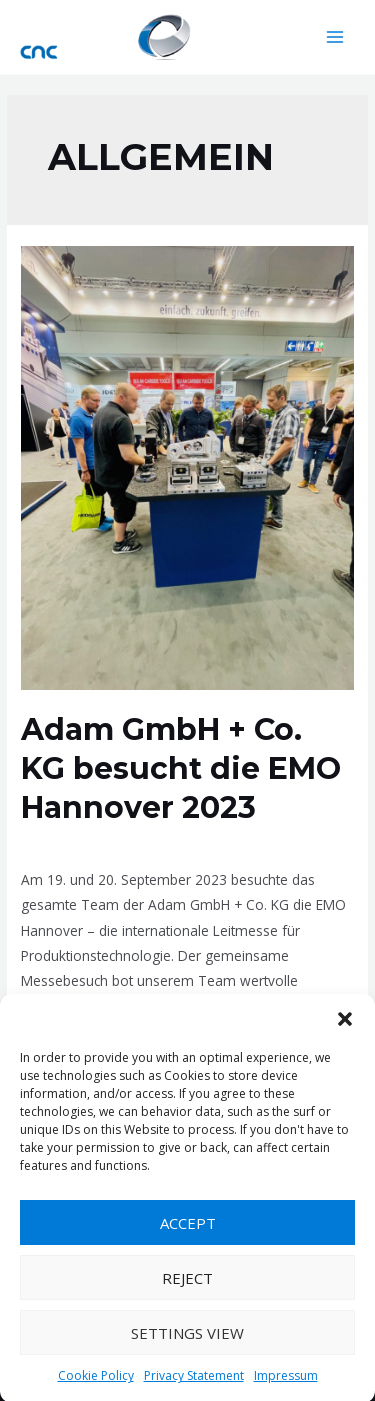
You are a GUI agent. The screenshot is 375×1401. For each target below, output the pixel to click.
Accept (188, 1228)
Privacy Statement (194, 1381)
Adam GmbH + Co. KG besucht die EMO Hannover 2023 (181, 768)
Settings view (187, 1338)
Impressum (286, 1381)
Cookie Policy (96, 1381)
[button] (345, 1025)
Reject (187, 1283)
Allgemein (52, 842)
